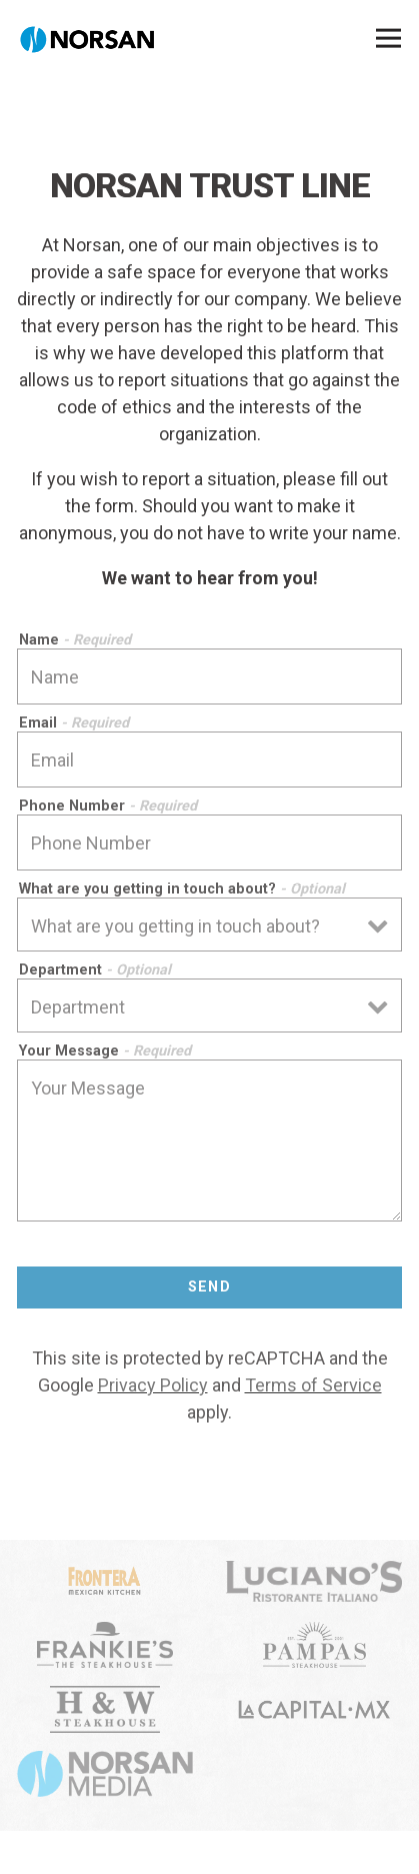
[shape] (314, 1713)
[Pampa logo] (314, 1648)
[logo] (105, 1584)
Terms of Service (313, 1387)
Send (210, 1290)
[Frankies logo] (105, 1648)
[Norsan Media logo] (105, 1777)
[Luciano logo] (314, 1584)
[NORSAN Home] (87, 38)
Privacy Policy (153, 1387)
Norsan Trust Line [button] (210, 1846)
